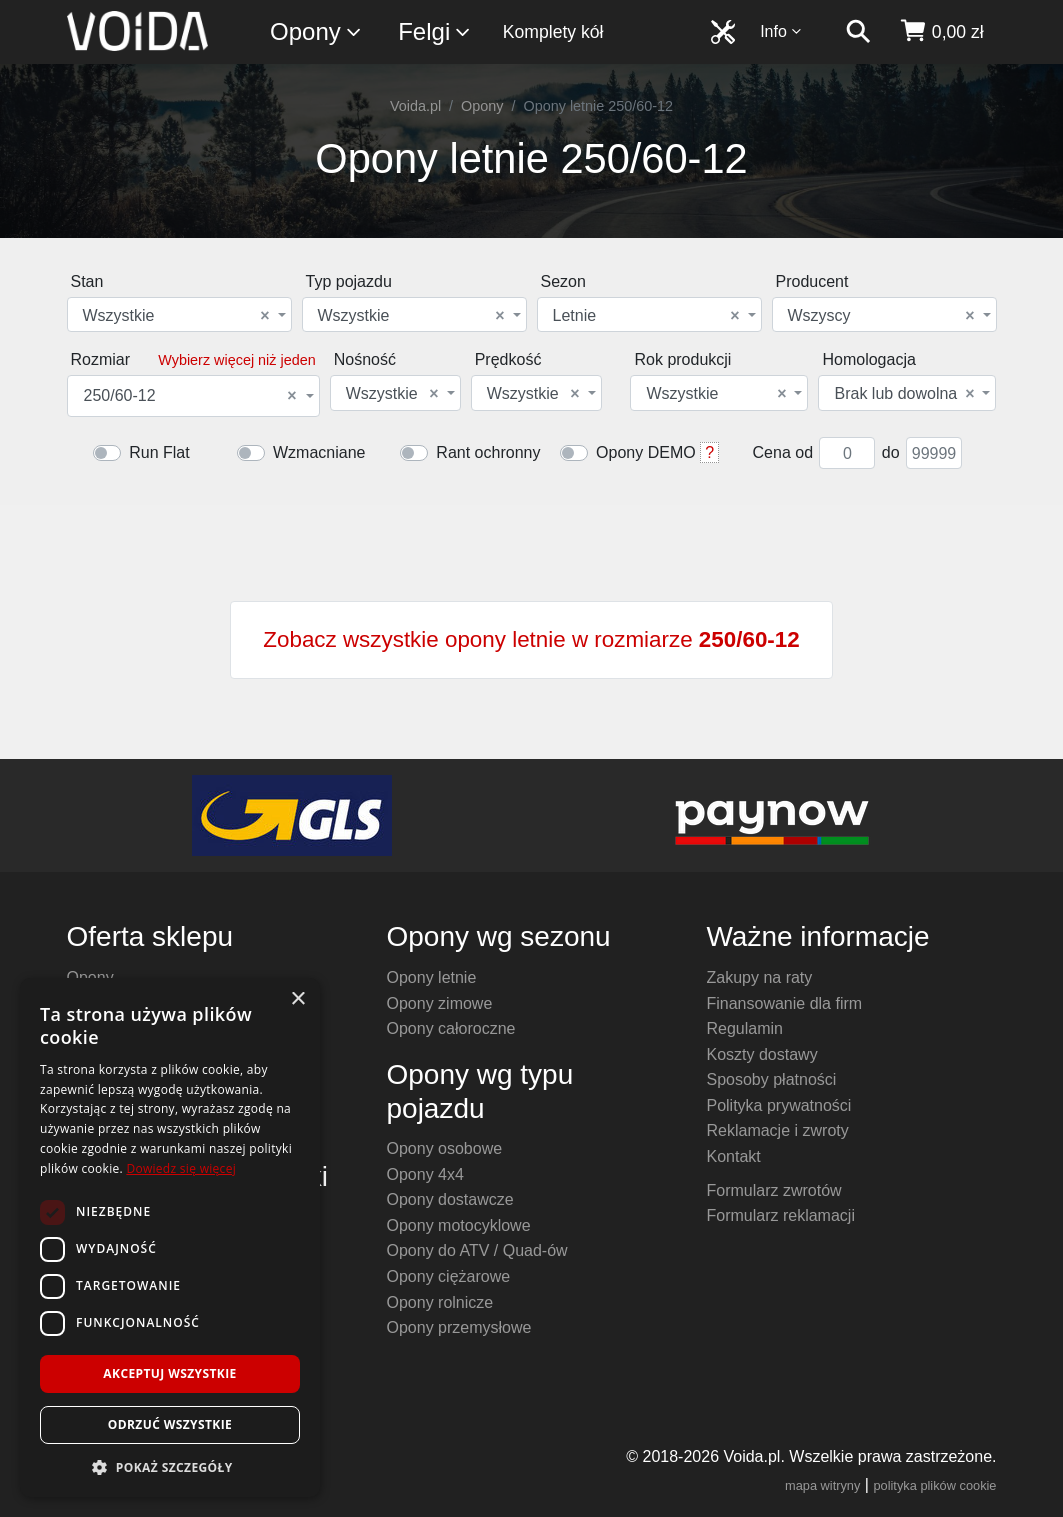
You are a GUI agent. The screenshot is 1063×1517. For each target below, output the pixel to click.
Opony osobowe (444, 1148)
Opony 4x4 (424, 1174)
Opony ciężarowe (448, 1276)
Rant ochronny (488, 452)
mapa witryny (822, 1485)
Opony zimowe (439, 1003)
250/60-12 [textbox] (190, 396)
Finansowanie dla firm (784, 1003)
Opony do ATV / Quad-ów (476, 1250)
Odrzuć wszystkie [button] (170, 1424)
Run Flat (159, 452)
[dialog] (170, 1237)
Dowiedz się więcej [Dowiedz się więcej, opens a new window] (181, 1168)
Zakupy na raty (759, 977)
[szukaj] (858, 32)
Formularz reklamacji (780, 1215)
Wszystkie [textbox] (176, 316)
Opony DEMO (646, 452)
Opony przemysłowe (458, 1327)
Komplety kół (553, 32)
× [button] (297, 999)
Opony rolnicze (439, 1302)
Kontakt (733, 1156)
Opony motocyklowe (458, 1225)
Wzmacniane (319, 452)
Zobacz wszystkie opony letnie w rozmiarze (531, 639)
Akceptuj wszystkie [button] (169, 1373)
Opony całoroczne (450, 1028)
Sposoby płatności (771, 1079)
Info (781, 31)
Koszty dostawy (761, 1054)
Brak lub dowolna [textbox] (904, 394)
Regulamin (744, 1028)
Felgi (435, 32)
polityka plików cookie (934, 1485)
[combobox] (179, 314)
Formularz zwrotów (773, 1190)
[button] (170, 1467)
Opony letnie (431, 977)
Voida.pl (415, 106)
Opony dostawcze (449, 1199)
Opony (316, 32)
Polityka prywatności (778, 1105)
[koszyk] (941, 32)
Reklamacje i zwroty (777, 1130)
